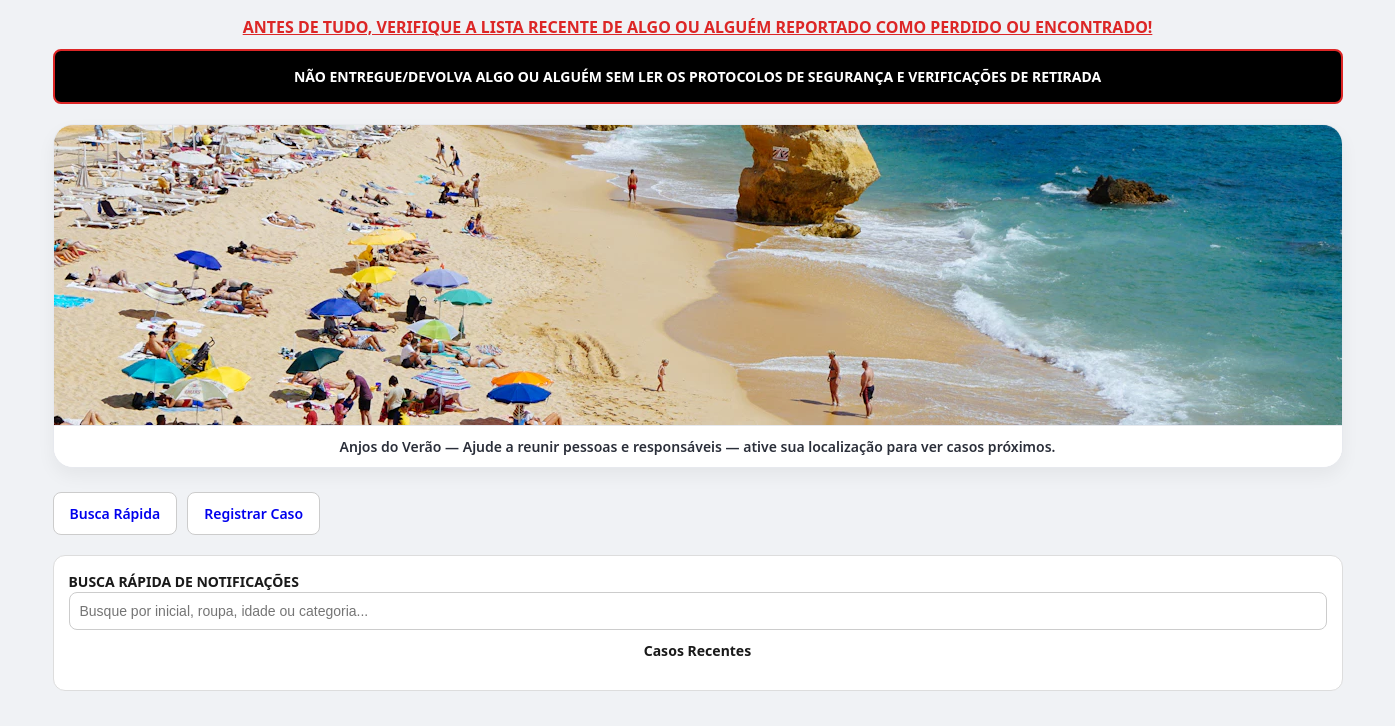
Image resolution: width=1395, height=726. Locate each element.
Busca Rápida (115, 513)
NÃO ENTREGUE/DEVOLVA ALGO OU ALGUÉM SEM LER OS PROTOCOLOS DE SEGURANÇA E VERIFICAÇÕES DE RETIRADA (697, 76)
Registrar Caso (253, 513)
